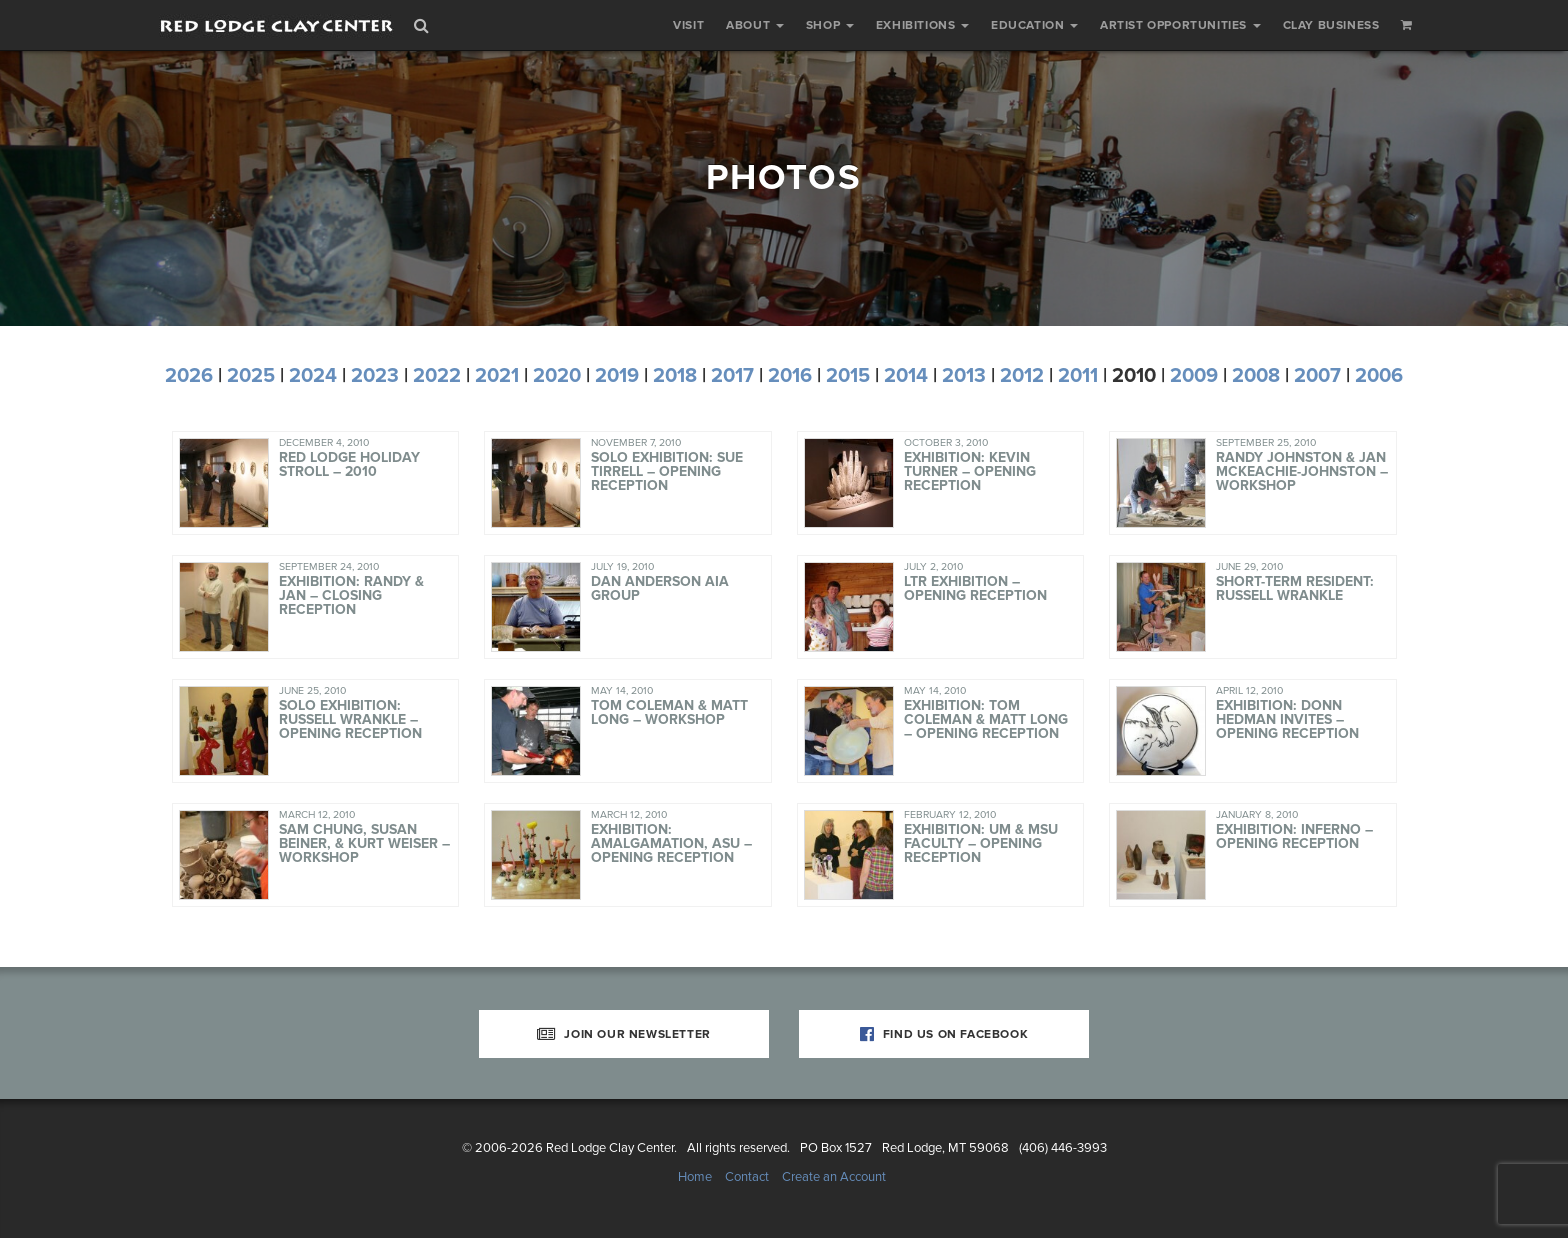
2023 (375, 376)
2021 (497, 376)
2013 (964, 376)
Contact (747, 1177)
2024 (313, 376)
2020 (557, 376)
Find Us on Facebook (944, 1034)
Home (695, 1177)
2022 (437, 376)
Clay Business (1331, 25)
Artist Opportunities (1180, 25)
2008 (1256, 376)
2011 (1078, 376)
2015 (848, 376)
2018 (675, 376)
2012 (1022, 376)
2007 (1317, 376)
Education (1034, 25)
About (755, 25)
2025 (251, 376)
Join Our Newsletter (624, 1034)
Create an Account (834, 1177)
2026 (189, 376)
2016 (790, 376)
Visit (688, 25)
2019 (617, 376)
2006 (1379, 376)
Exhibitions (922, 25)
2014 (906, 376)
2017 (732, 376)
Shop (830, 25)
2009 (1194, 376)
